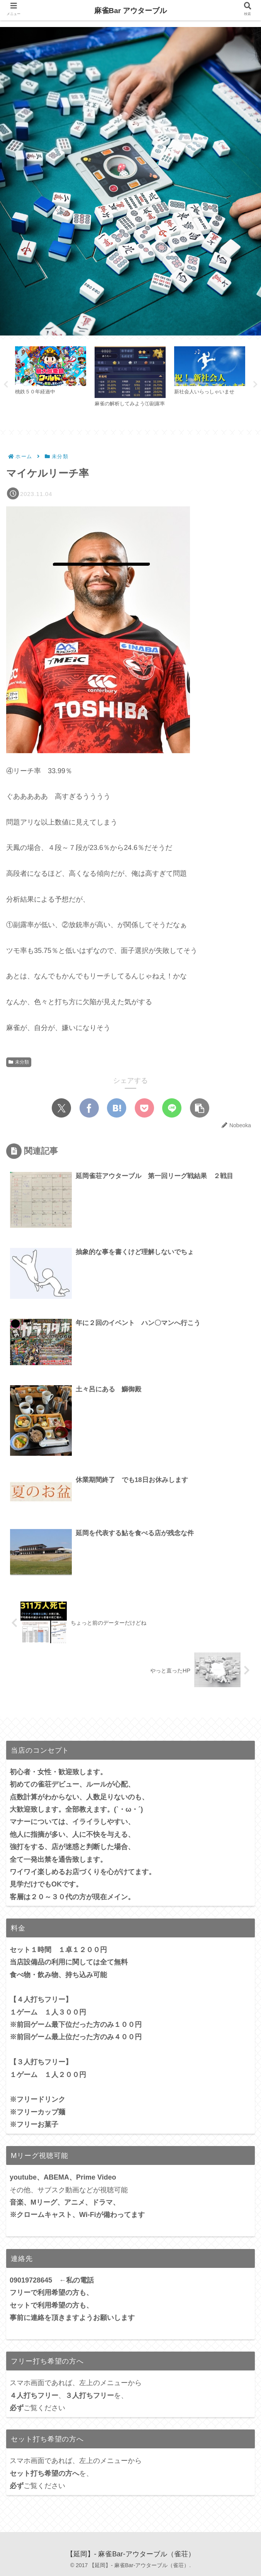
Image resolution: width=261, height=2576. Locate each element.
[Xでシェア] (61, 1108)
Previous (6, 384)
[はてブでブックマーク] (116, 1108)
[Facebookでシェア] (89, 1108)
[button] (199, 1108)
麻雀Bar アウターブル (130, 11)
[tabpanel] (50, 383)
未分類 (18, 1062)
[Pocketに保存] (144, 1108)
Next (255, 384)
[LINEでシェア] (171, 1108)
